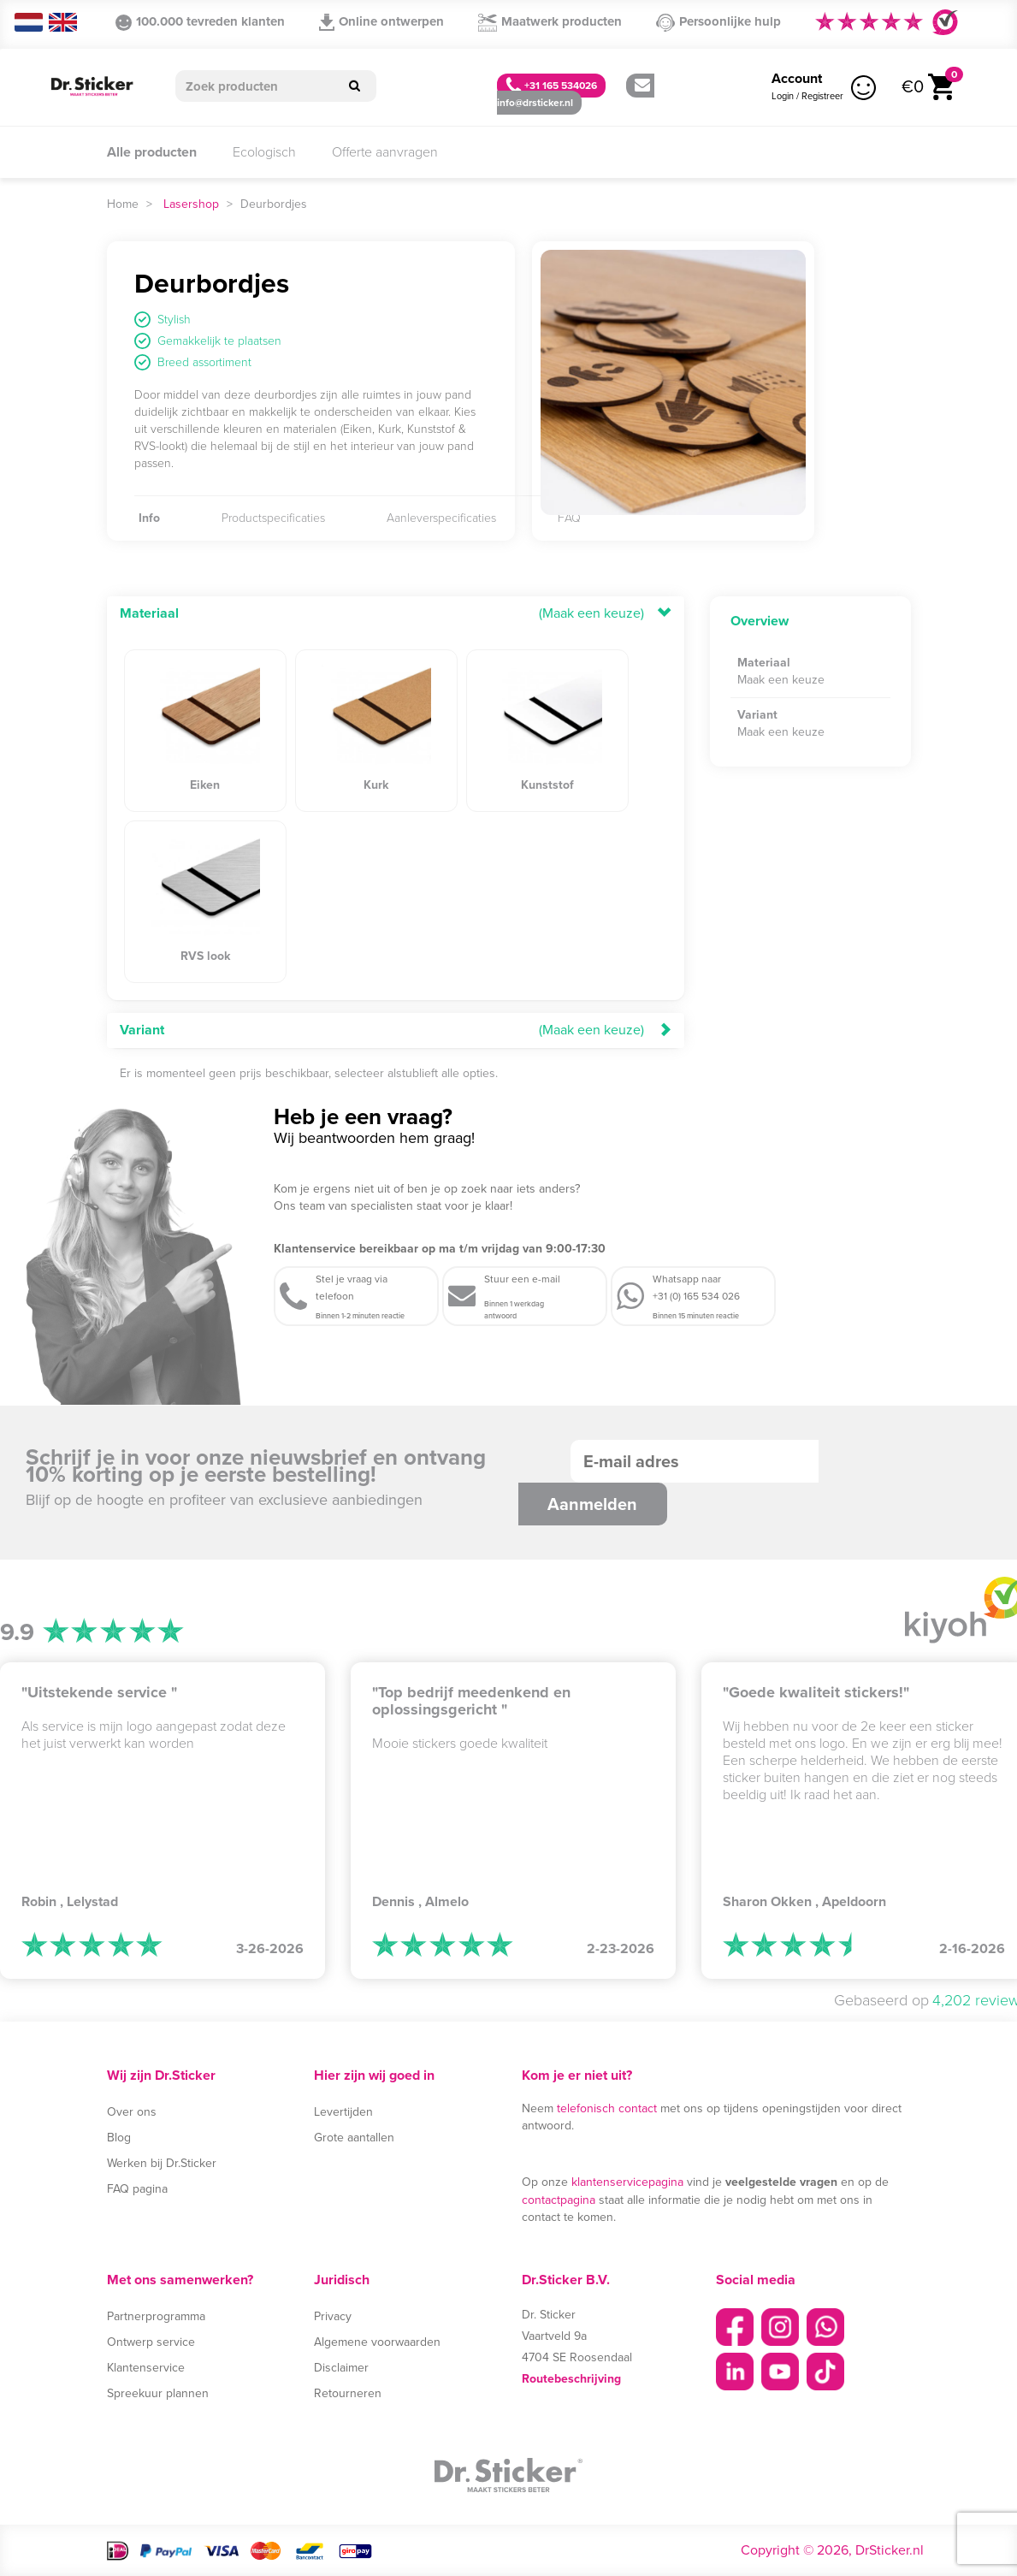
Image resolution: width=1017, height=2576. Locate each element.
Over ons (132, 2112)
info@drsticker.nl (573, 94)
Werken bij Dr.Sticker (161, 2163)
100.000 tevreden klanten (200, 21)
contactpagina (558, 2200)
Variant (142, 1029)
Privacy (333, 2316)
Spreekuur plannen (158, 2393)
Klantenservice (146, 2368)
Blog (119, 2138)
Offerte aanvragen (385, 152)
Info (149, 518)
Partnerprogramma (156, 2316)
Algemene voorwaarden (377, 2342)
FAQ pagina (137, 2189)
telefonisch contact (607, 2108)
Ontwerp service (151, 2342)
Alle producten (152, 152)
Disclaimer (341, 2368)
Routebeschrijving (571, 2379)
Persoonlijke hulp (718, 22)
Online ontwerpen (381, 21)
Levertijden (343, 2112)
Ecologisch (264, 152)
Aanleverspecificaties (441, 518)
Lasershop (191, 204)
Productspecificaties (273, 518)
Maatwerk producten (550, 22)
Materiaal (149, 613)
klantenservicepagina (627, 2182)
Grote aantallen (354, 2138)
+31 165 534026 (551, 85)
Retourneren (347, 2393)
